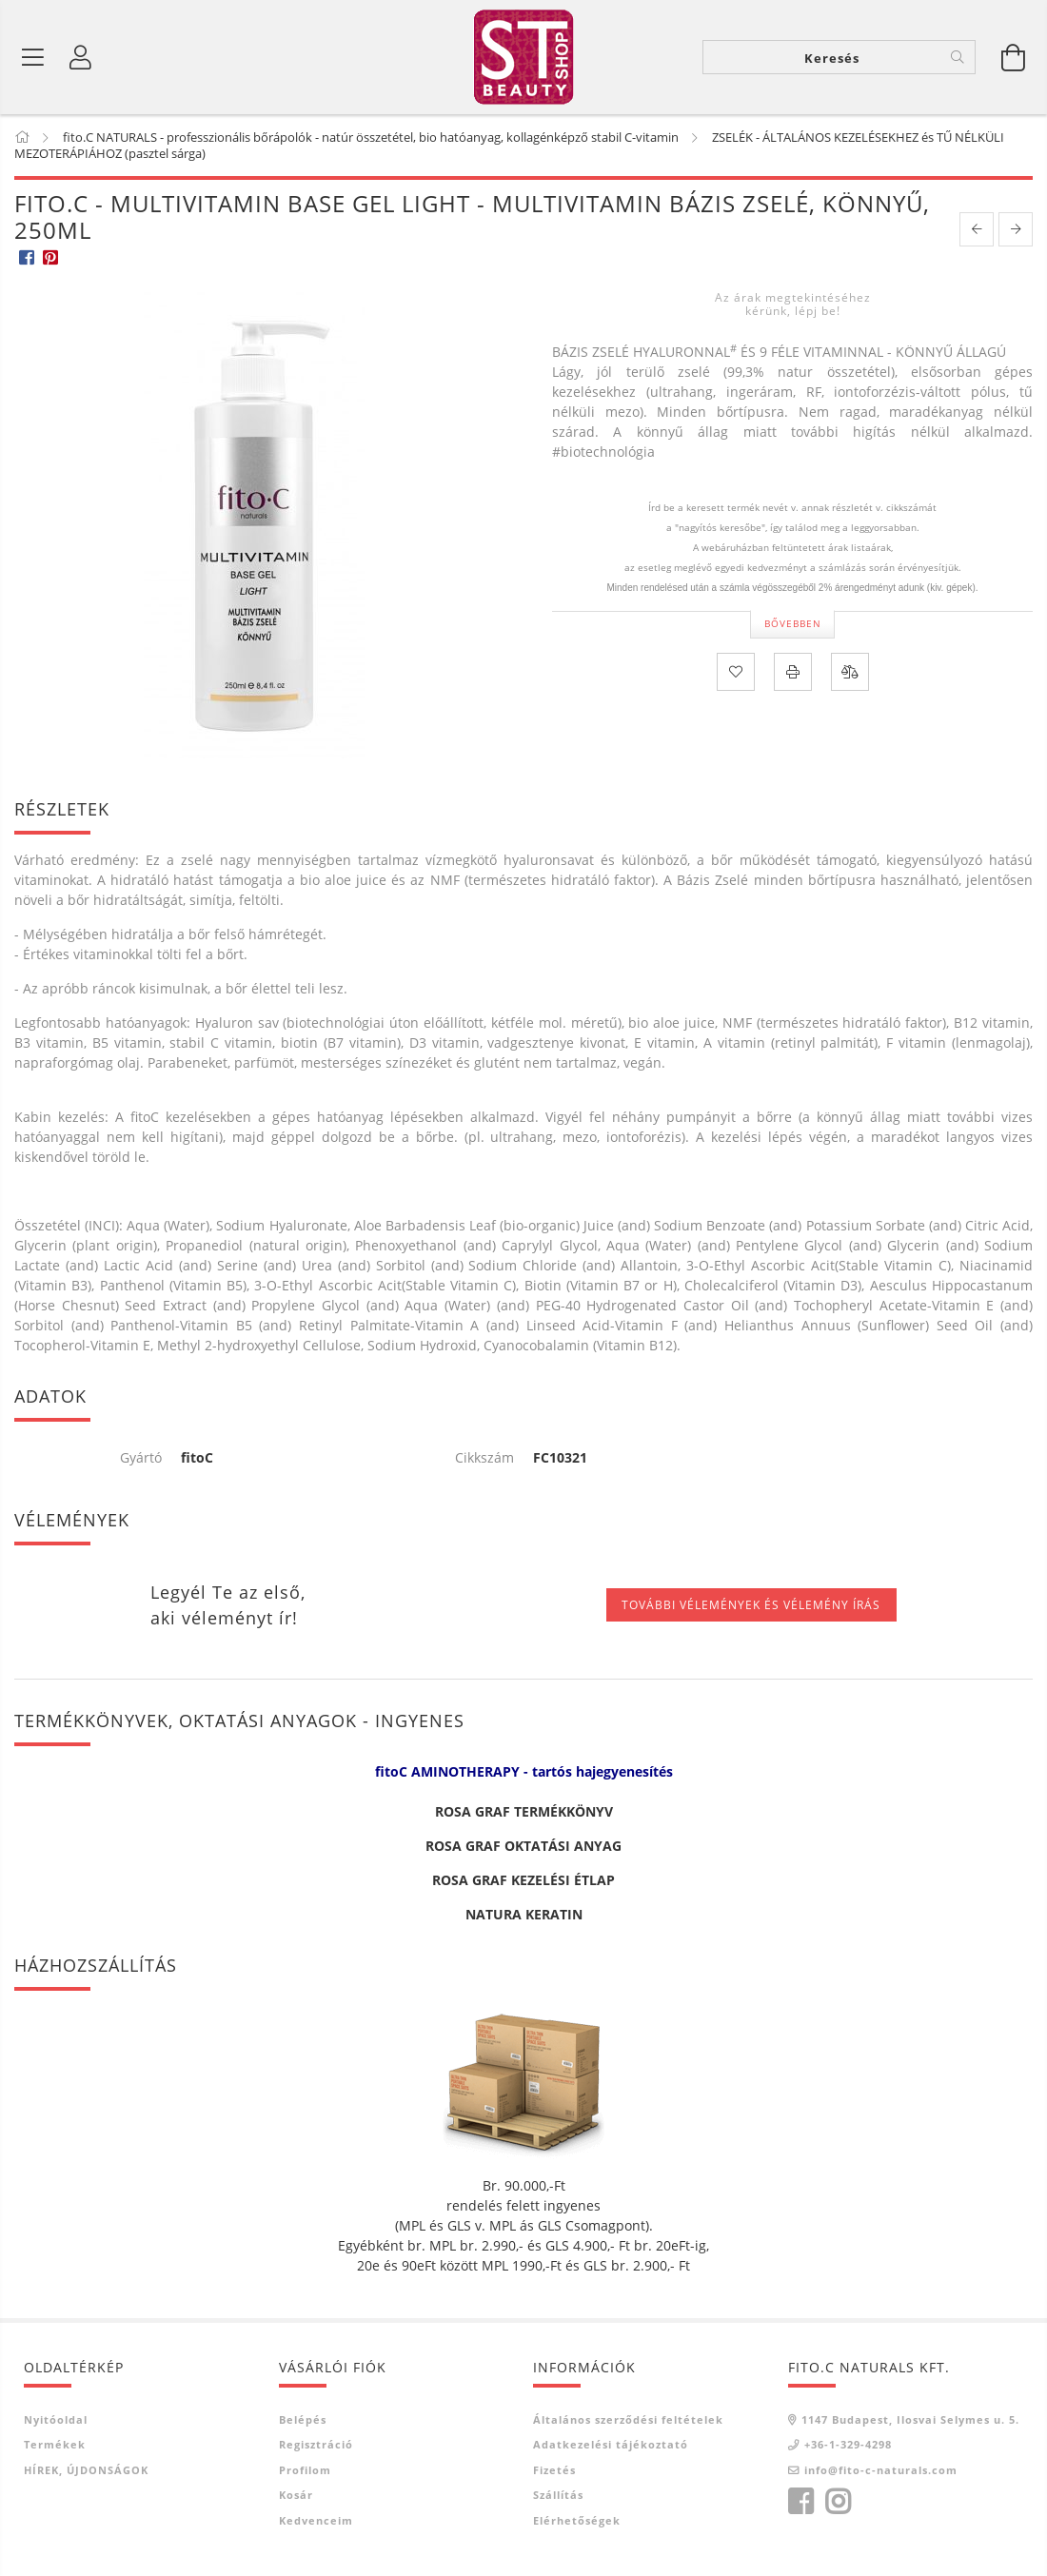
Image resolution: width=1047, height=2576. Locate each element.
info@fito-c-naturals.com (881, 2470)
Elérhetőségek (577, 2520)
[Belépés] (81, 57)
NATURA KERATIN (524, 1914)
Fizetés (554, 2470)
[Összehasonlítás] (850, 672)
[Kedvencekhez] (736, 672)
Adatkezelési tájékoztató (610, 2444)
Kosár (296, 2495)
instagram (837, 2502)
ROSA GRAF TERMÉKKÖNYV (524, 1811)
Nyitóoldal (56, 2419)
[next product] (1015, 229)
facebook (800, 2502)
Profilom (305, 2470)
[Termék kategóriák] (33, 57)
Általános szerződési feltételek (628, 2419)
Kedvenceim (316, 2520)
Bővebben (792, 623)
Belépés (302, 2419)
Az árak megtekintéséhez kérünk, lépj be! (793, 304)
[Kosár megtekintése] (1014, 57)
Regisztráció (316, 2444)
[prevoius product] (976, 229)
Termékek (55, 2444)
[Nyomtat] (793, 672)
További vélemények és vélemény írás (751, 1605)
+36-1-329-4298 (848, 2444)
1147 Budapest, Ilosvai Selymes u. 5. (910, 2419)
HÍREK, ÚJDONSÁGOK (86, 2470)
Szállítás (558, 2495)
